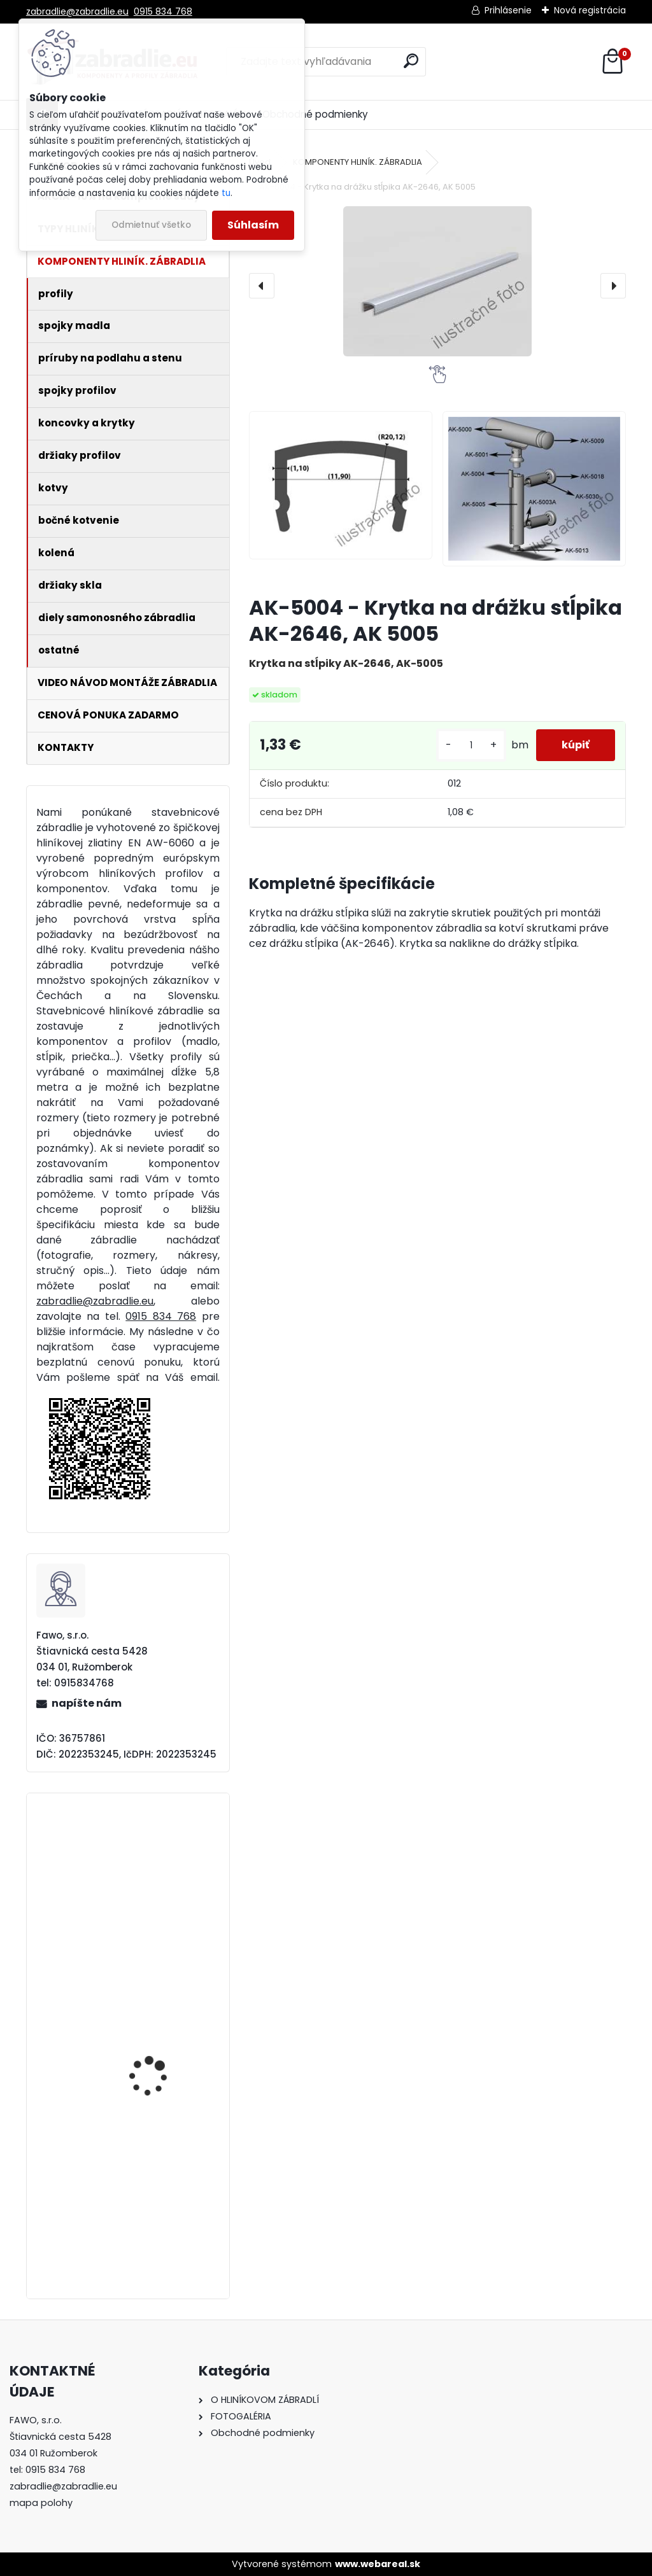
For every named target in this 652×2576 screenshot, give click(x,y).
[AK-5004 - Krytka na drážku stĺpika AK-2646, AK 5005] (437, 281)
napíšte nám (87, 1703)
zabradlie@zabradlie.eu (77, 11)
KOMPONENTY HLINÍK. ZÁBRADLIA (357, 162)
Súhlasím (253, 225)
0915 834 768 (163, 11)
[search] (411, 60)
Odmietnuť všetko (151, 225)
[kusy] (471, 745)
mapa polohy (41, 2502)
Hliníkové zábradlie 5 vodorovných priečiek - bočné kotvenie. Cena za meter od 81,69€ (163, 1909)
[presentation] (261, 285)
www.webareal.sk (377, 2564)
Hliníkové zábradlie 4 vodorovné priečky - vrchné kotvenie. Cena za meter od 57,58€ (159, 2225)
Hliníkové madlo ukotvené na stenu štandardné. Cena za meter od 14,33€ (157, 2067)
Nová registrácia (590, 10)
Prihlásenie (508, 10)
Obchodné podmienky (315, 114)
